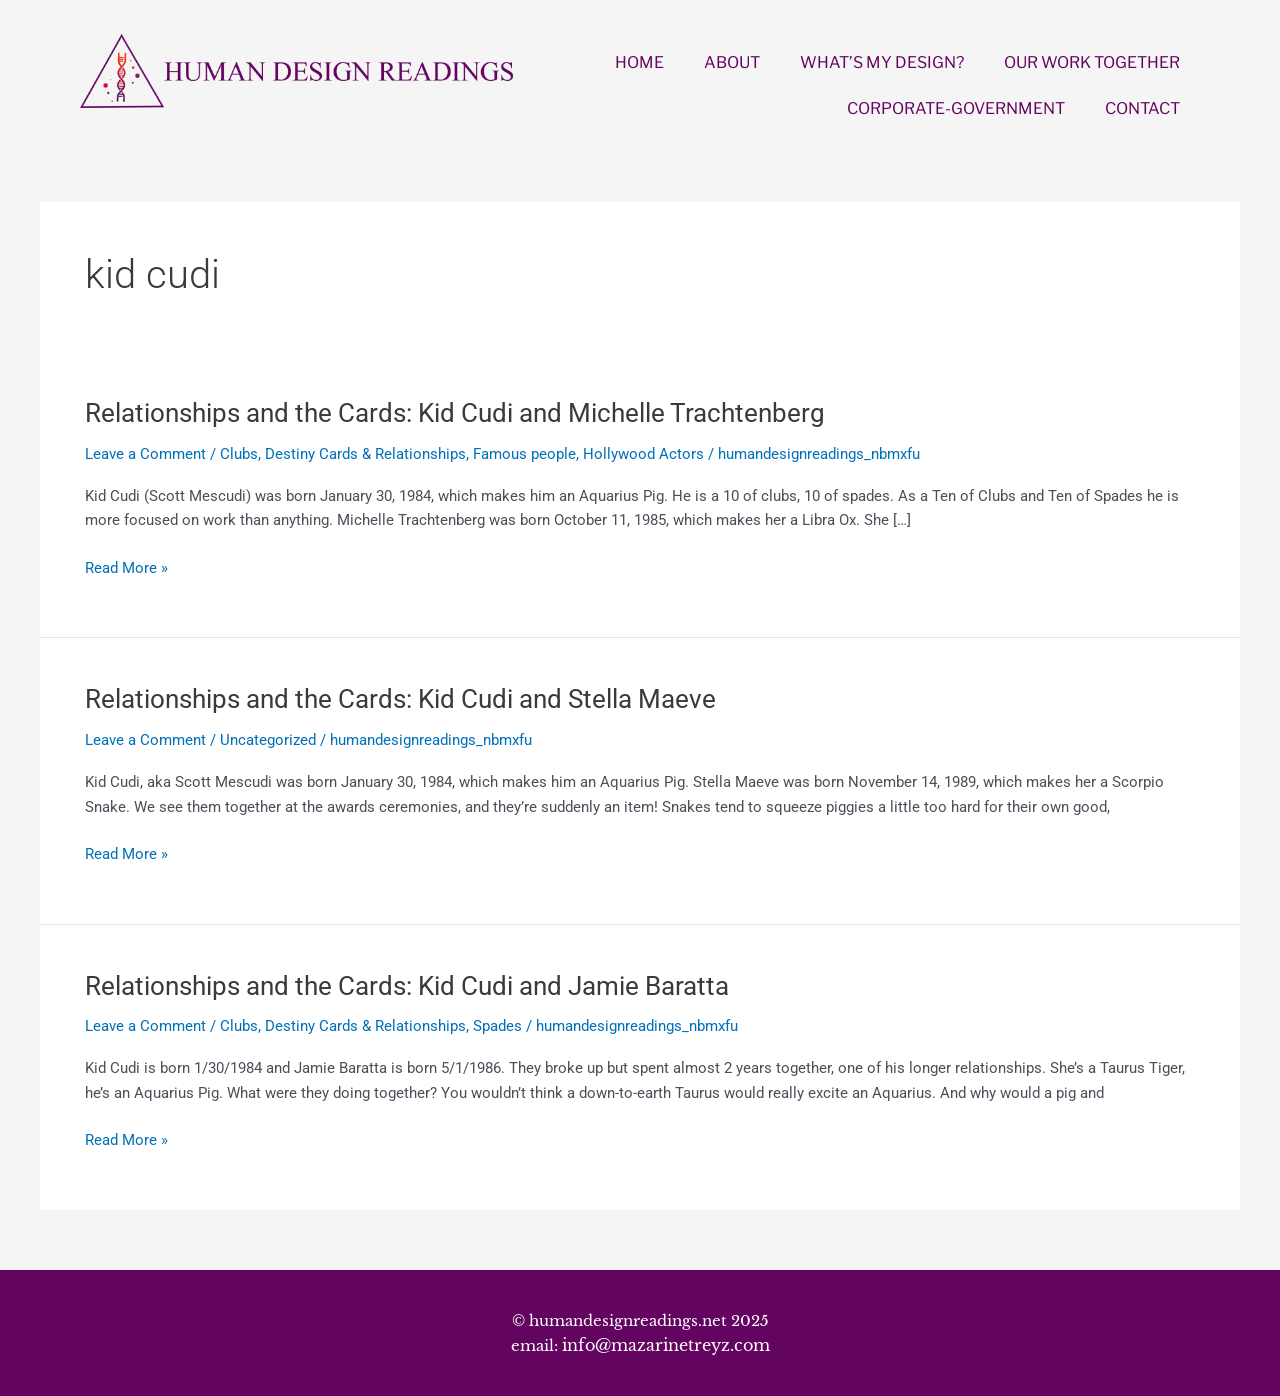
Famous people (524, 454)
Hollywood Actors (643, 454)
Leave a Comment (145, 454)
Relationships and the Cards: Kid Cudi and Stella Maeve (400, 699)
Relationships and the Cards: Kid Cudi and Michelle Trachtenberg (455, 413)
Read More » (126, 568)
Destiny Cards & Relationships (365, 454)
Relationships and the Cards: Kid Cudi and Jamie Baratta (407, 986)
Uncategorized (268, 740)
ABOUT (732, 62)
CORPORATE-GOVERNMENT (956, 108)
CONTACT (1142, 108)
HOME (639, 62)
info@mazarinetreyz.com (666, 1345)
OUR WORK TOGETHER (1092, 62)
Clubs (239, 454)
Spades (497, 1026)
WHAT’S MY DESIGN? (882, 62)
